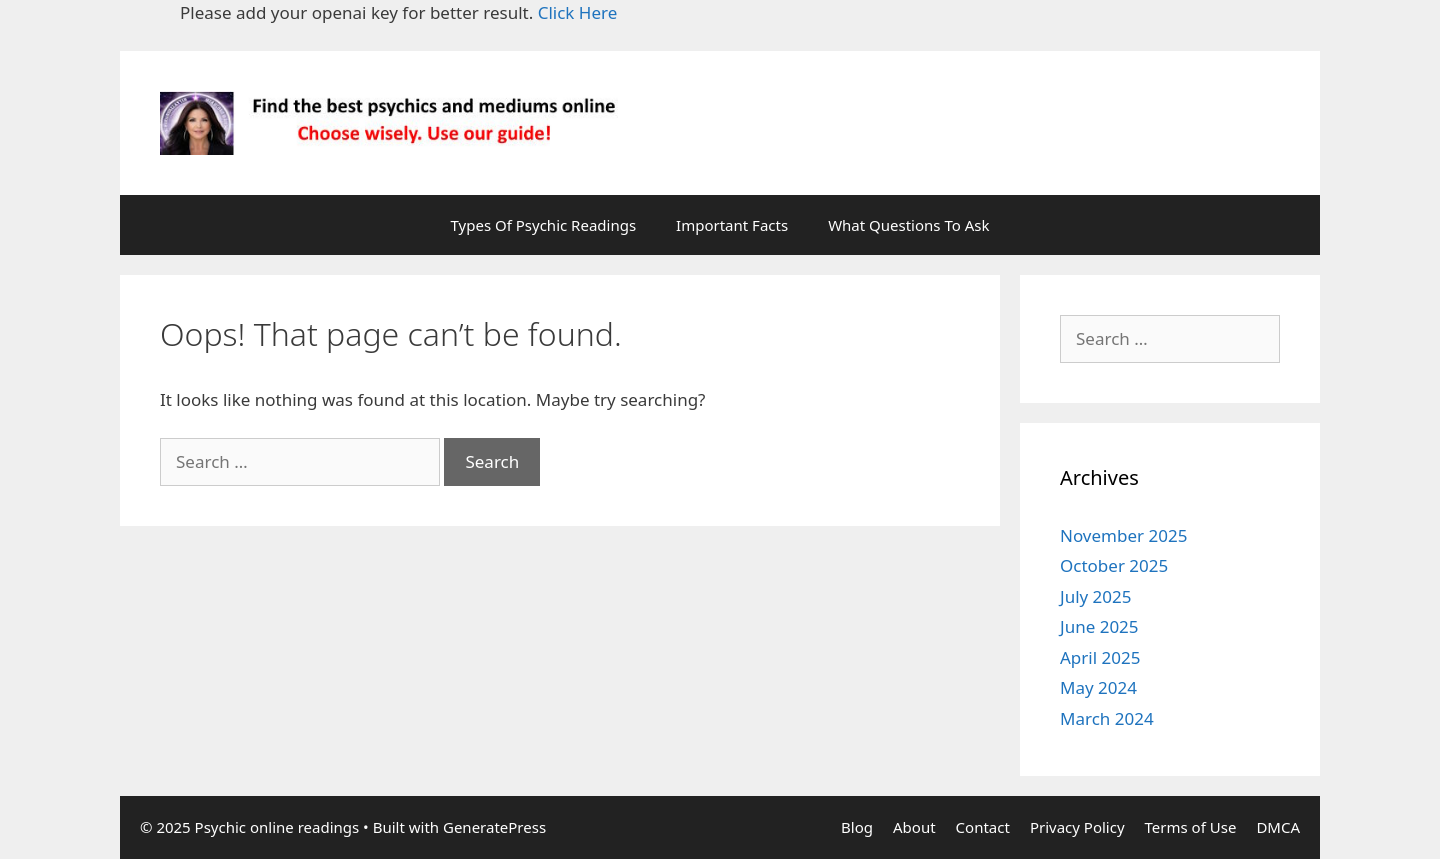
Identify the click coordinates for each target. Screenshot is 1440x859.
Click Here (578, 12)
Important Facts (732, 225)
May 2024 (1098, 687)
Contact (983, 827)
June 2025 (1099, 626)
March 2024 (1107, 718)
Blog (857, 827)
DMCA (1278, 827)
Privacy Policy (1077, 827)
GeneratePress (494, 827)
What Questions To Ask (908, 225)
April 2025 (1100, 657)
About (914, 827)
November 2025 (1123, 535)
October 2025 (1114, 565)
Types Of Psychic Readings (544, 225)
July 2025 (1096, 596)
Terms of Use (1191, 827)
